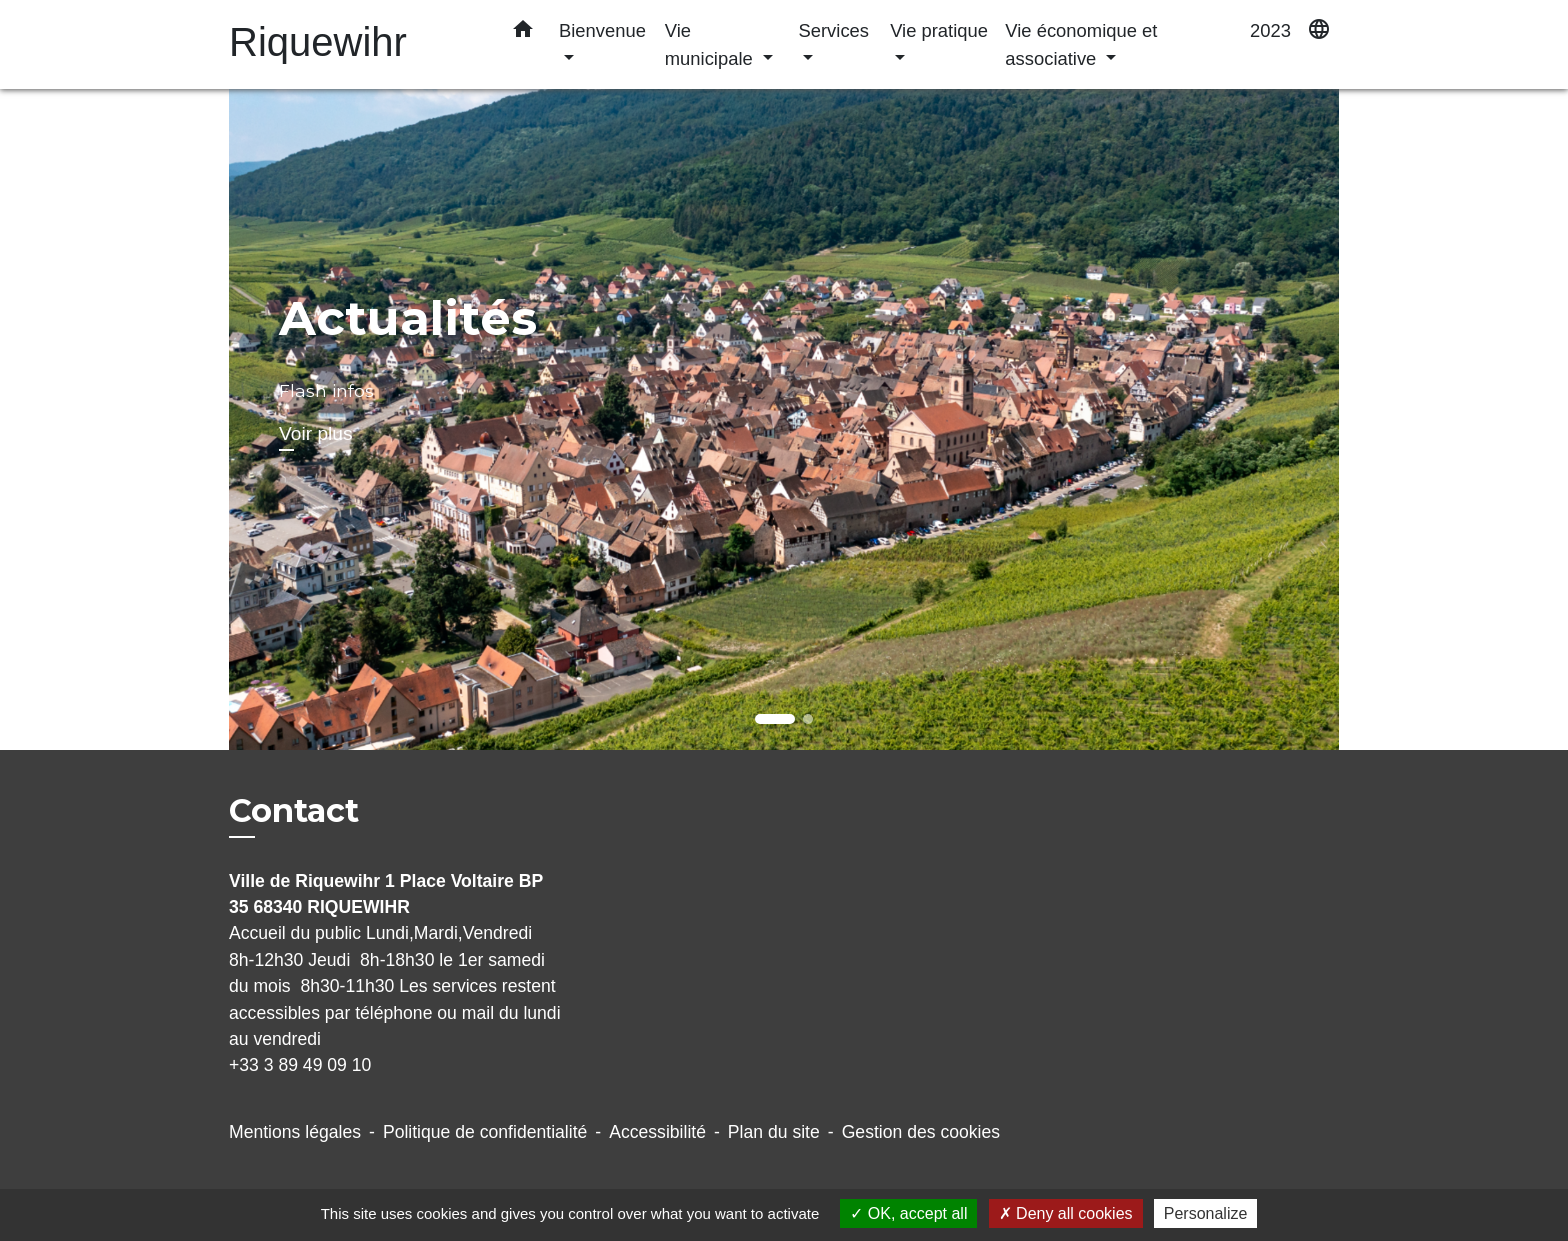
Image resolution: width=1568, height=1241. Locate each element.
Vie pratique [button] (939, 30)
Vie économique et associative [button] (1081, 44)
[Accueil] (354, 44)
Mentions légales (295, 1132)
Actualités (408, 318)
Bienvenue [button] (602, 30)
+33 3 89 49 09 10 (300, 1065)
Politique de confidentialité (485, 1132)
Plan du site (774, 1132)
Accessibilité (657, 1132)
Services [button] (833, 30)
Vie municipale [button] (711, 44)
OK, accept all (908, 1213)
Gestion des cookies (921, 1132)
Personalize (1206, 1213)
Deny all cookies (1066, 1213)
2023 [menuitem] (1270, 30)
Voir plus (316, 433)
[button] (523, 33)
